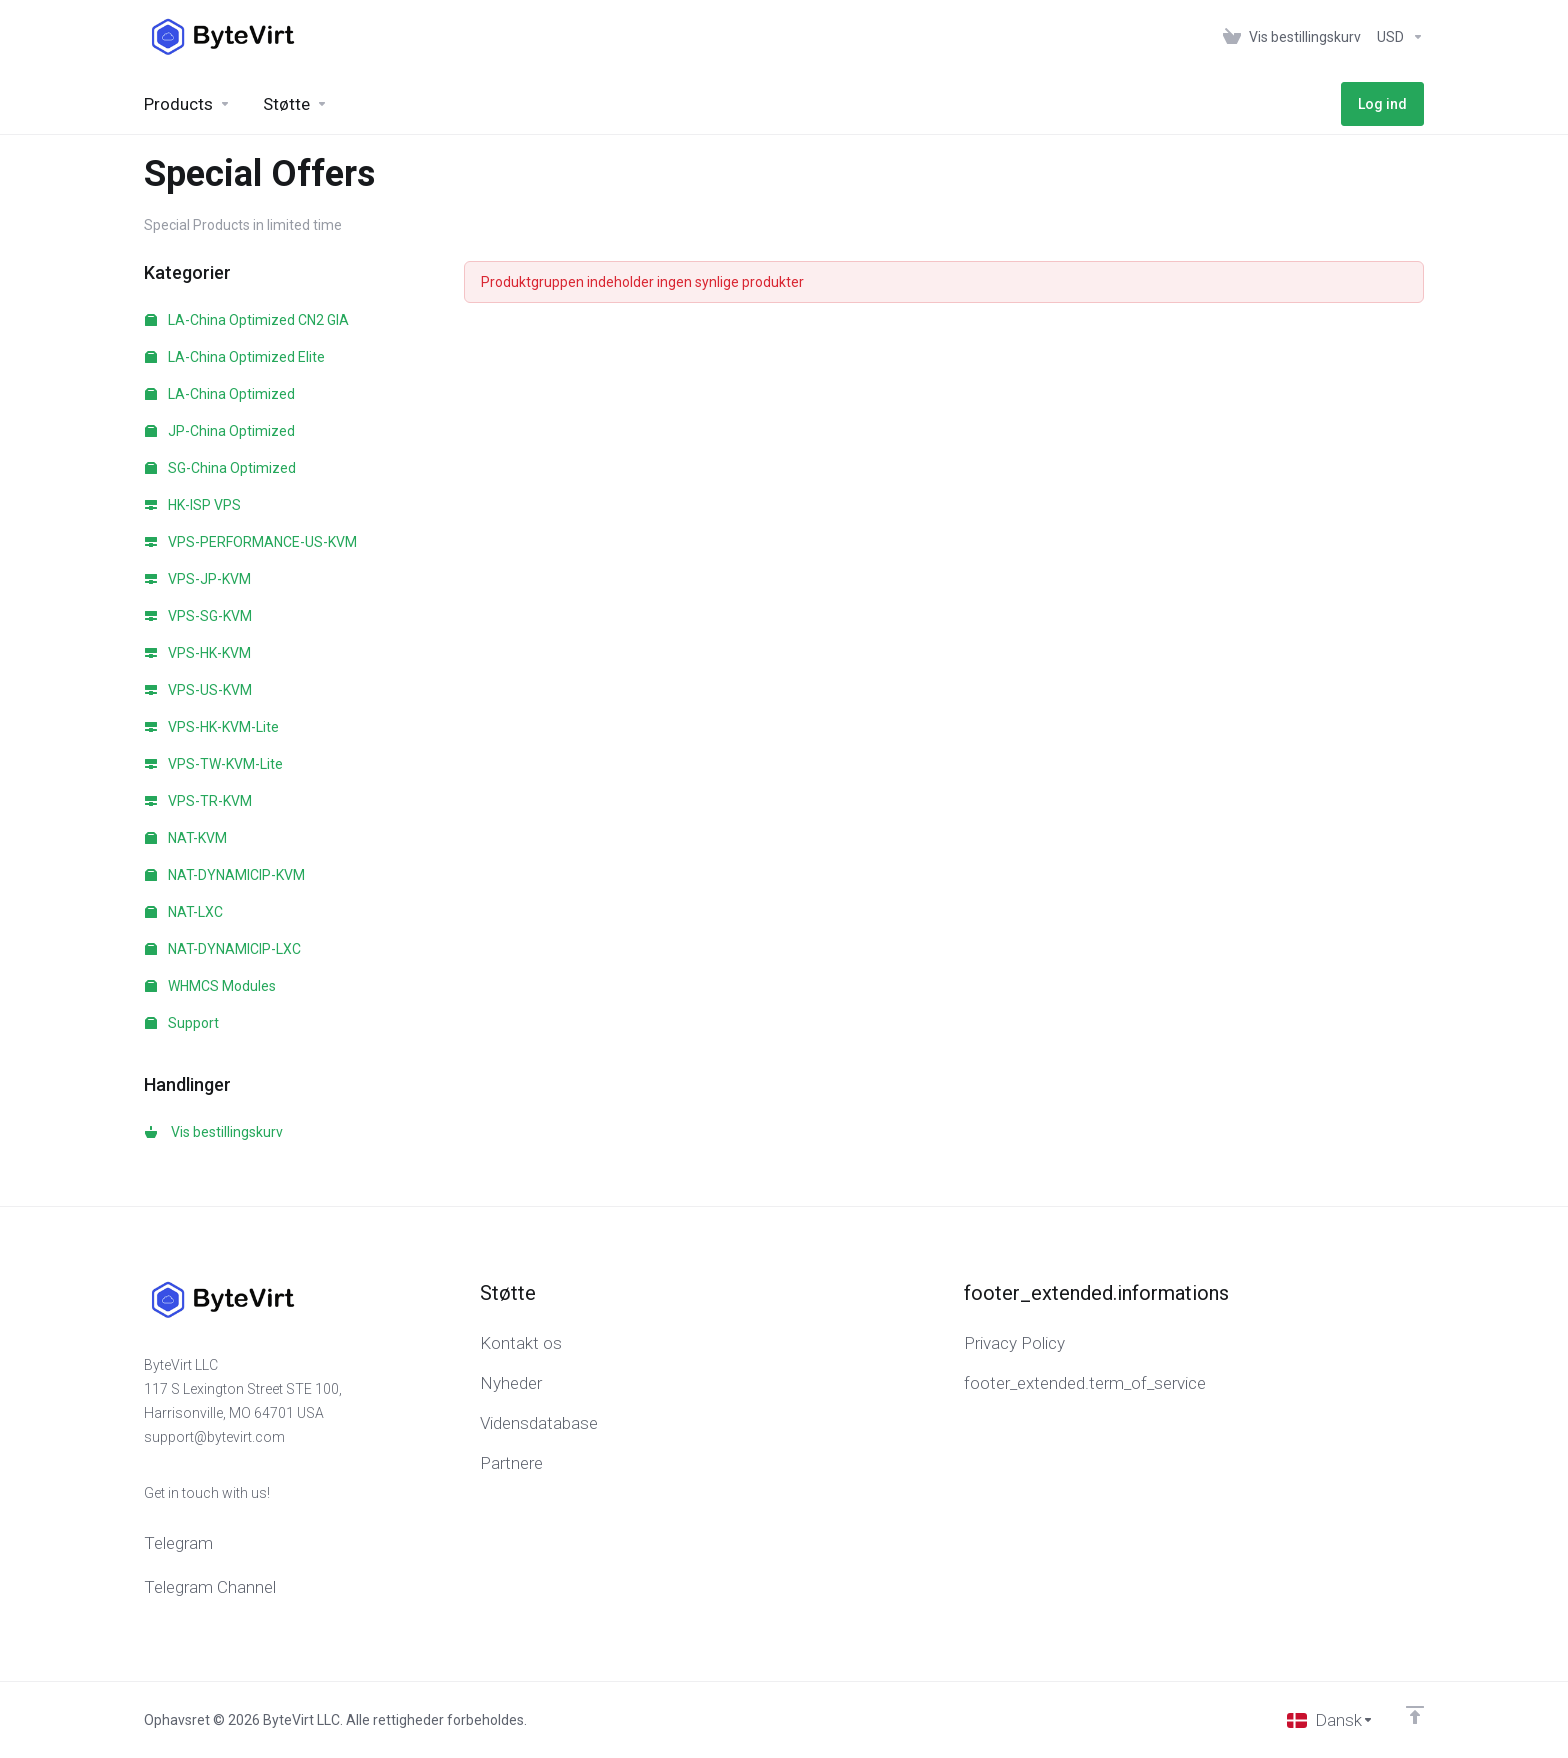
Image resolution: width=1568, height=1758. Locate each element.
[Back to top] (1415, 1715)
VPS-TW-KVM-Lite (214, 764)
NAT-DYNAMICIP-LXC (223, 949)
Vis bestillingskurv (214, 1132)
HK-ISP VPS (193, 505)
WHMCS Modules (210, 986)
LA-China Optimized (220, 394)
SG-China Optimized (220, 468)
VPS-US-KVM (198, 690)
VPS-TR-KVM (198, 801)
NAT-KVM (186, 838)
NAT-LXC (184, 912)
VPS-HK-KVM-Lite (212, 727)
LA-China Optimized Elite (235, 357)
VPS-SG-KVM (198, 616)
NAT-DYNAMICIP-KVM (225, 875)
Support (182, 1023)
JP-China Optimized (220, 431)
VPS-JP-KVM (198, 579)
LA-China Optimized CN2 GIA (247, 320)
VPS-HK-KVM (198, 653)
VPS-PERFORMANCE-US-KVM (251, 542)
